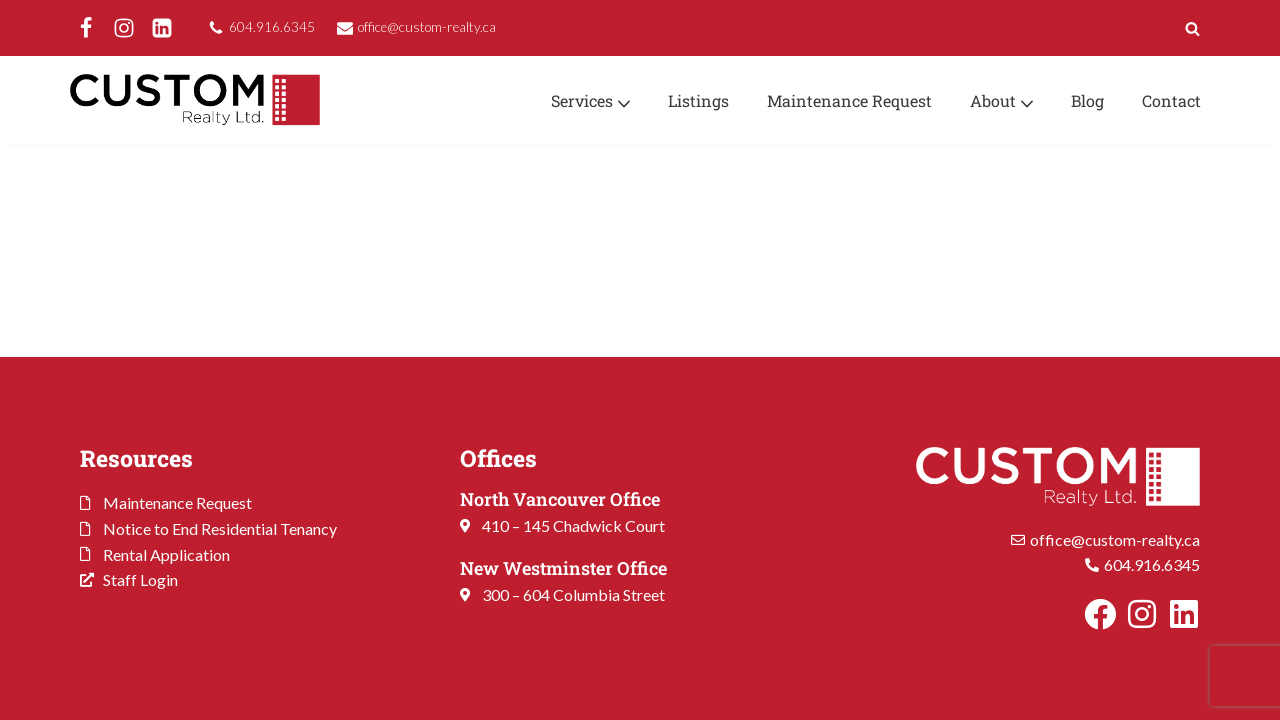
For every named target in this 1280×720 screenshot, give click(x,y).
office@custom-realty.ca (427, 27)
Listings (698, 100)
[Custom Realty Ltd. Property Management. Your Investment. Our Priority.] (195, 100)
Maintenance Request (849, 100)
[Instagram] (124, 28)
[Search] (1192, 28)
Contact (1171, 100)
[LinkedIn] (162, 28)
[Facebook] (86, 28)
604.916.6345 (272, 27)
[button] (624, 102)
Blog (1087, 100)
